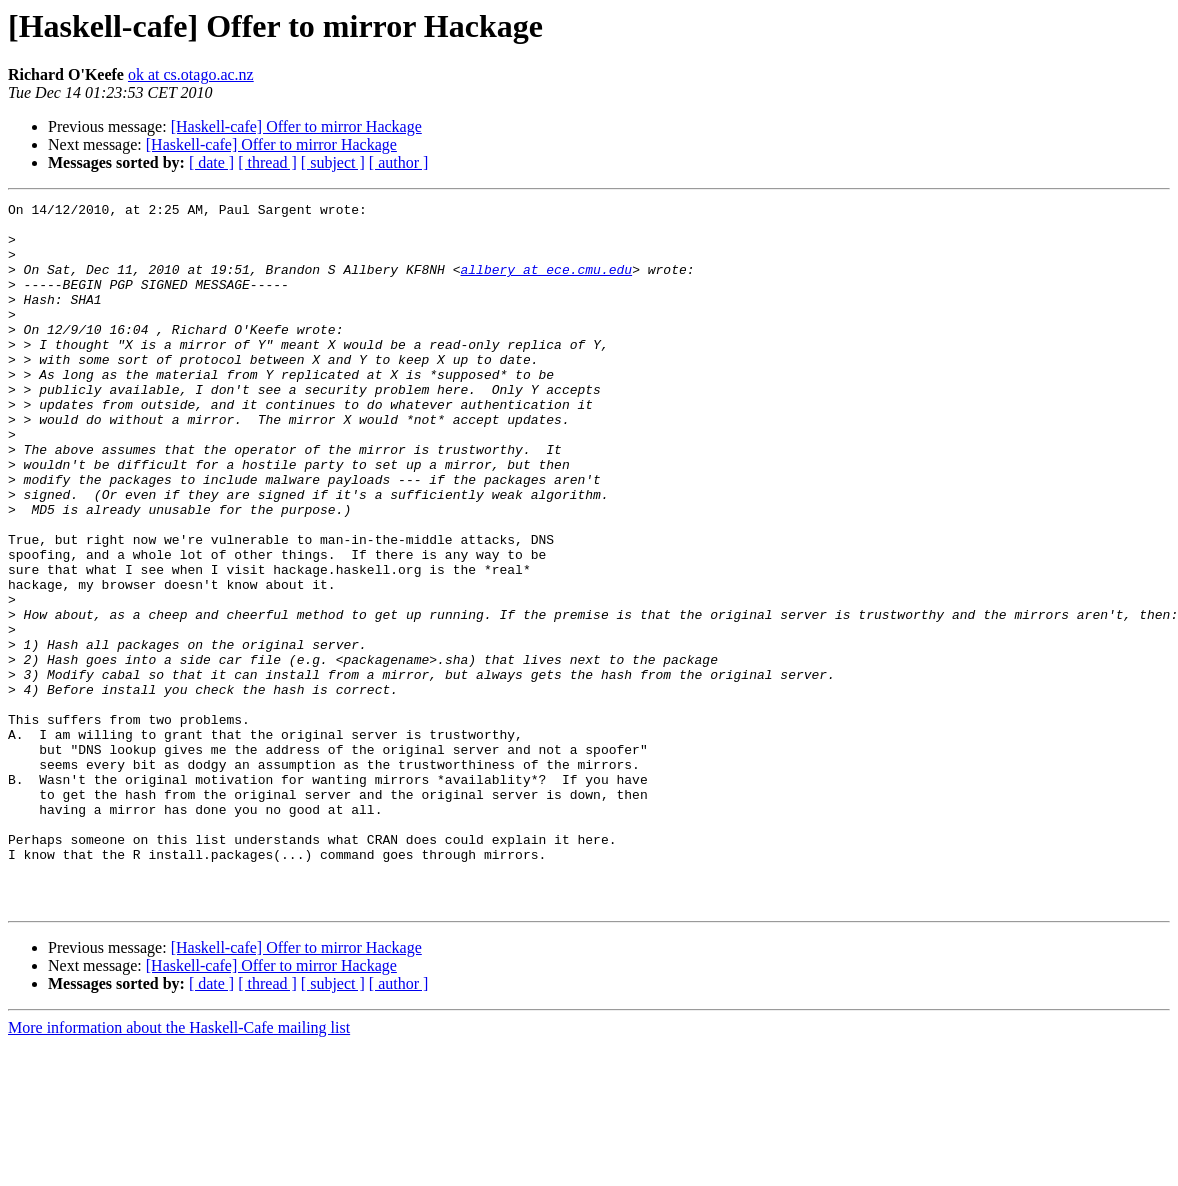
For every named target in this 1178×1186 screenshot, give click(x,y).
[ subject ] (333, 162)
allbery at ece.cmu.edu (546, 284)
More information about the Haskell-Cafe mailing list (179, 1168)
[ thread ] (267, 162)
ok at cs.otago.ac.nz (191, 74)
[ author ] (399, 162)
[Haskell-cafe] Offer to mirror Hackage (296, 126)
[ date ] (211, 162)
